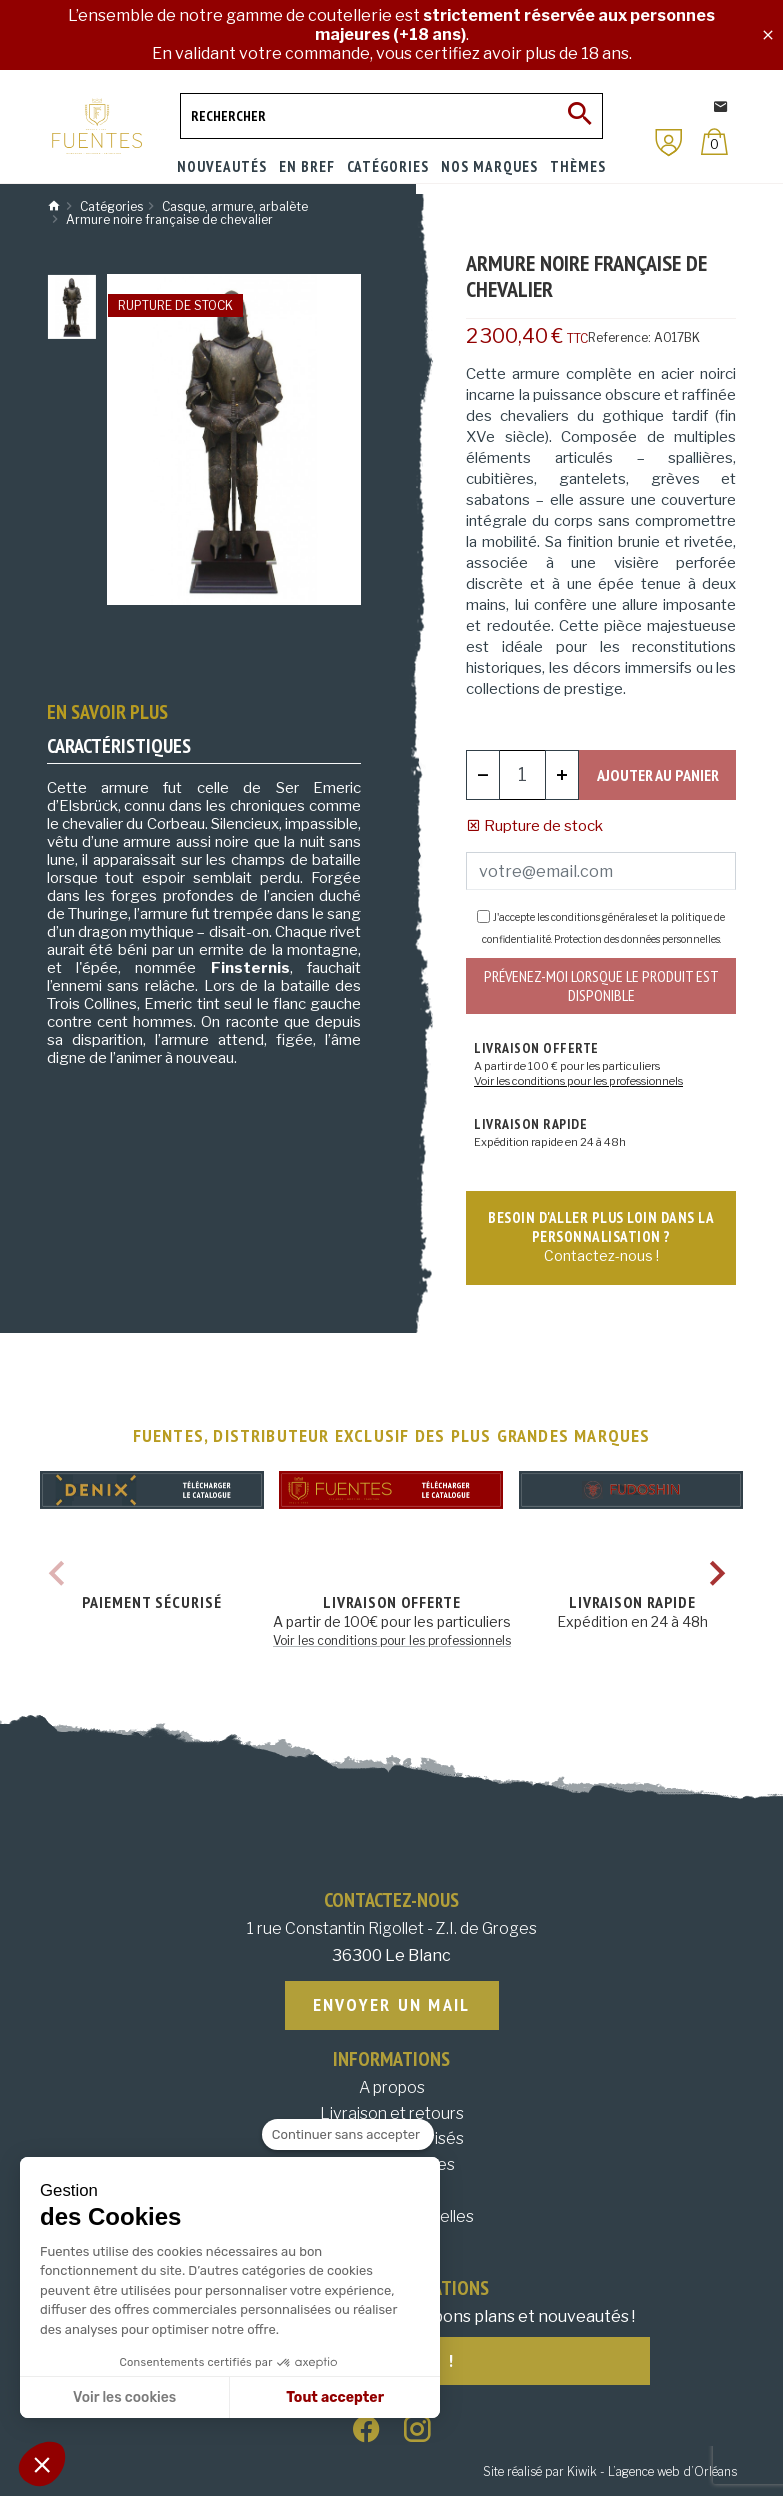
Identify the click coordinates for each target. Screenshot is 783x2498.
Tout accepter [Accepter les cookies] (335, 2397)
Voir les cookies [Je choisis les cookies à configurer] (124, 2397)
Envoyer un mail (392, 2006)
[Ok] (580, 116)
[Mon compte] (669, 142)
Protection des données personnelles (637, 939)
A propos (392, 2089)
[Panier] (714, 141)
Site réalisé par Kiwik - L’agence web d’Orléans (610, 2473)
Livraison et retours (392, 2114)
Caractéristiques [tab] (119, 746)
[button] (42, 2464)
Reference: (619, 337)
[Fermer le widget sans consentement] (348, 2135)
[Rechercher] (391, 116)
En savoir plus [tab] (107, 712)
